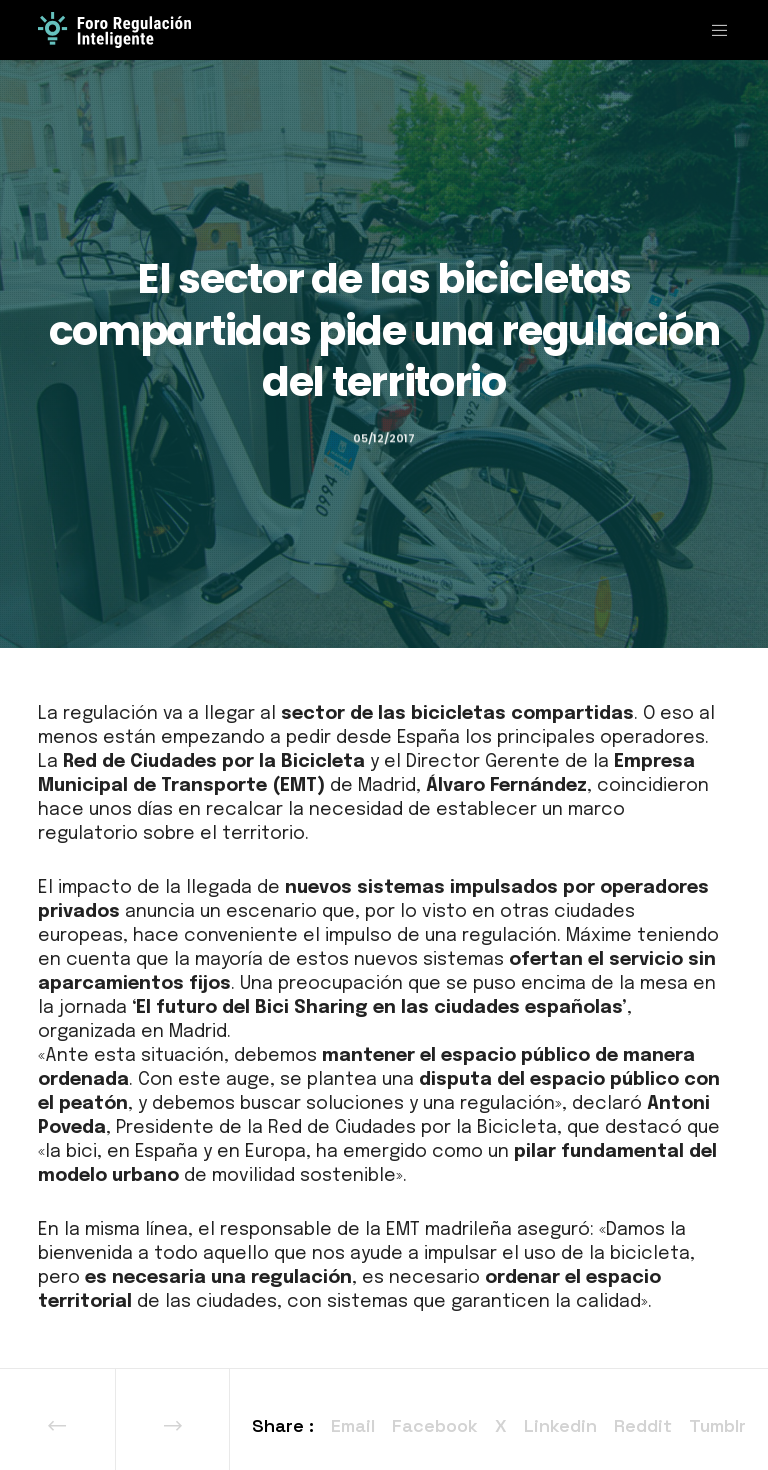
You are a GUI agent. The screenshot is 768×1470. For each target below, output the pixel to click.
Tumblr (717, 1425)
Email (353, 1425)
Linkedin (560, 1425)
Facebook (435, 1425)
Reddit (643, 1425)
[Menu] (712, 30)
